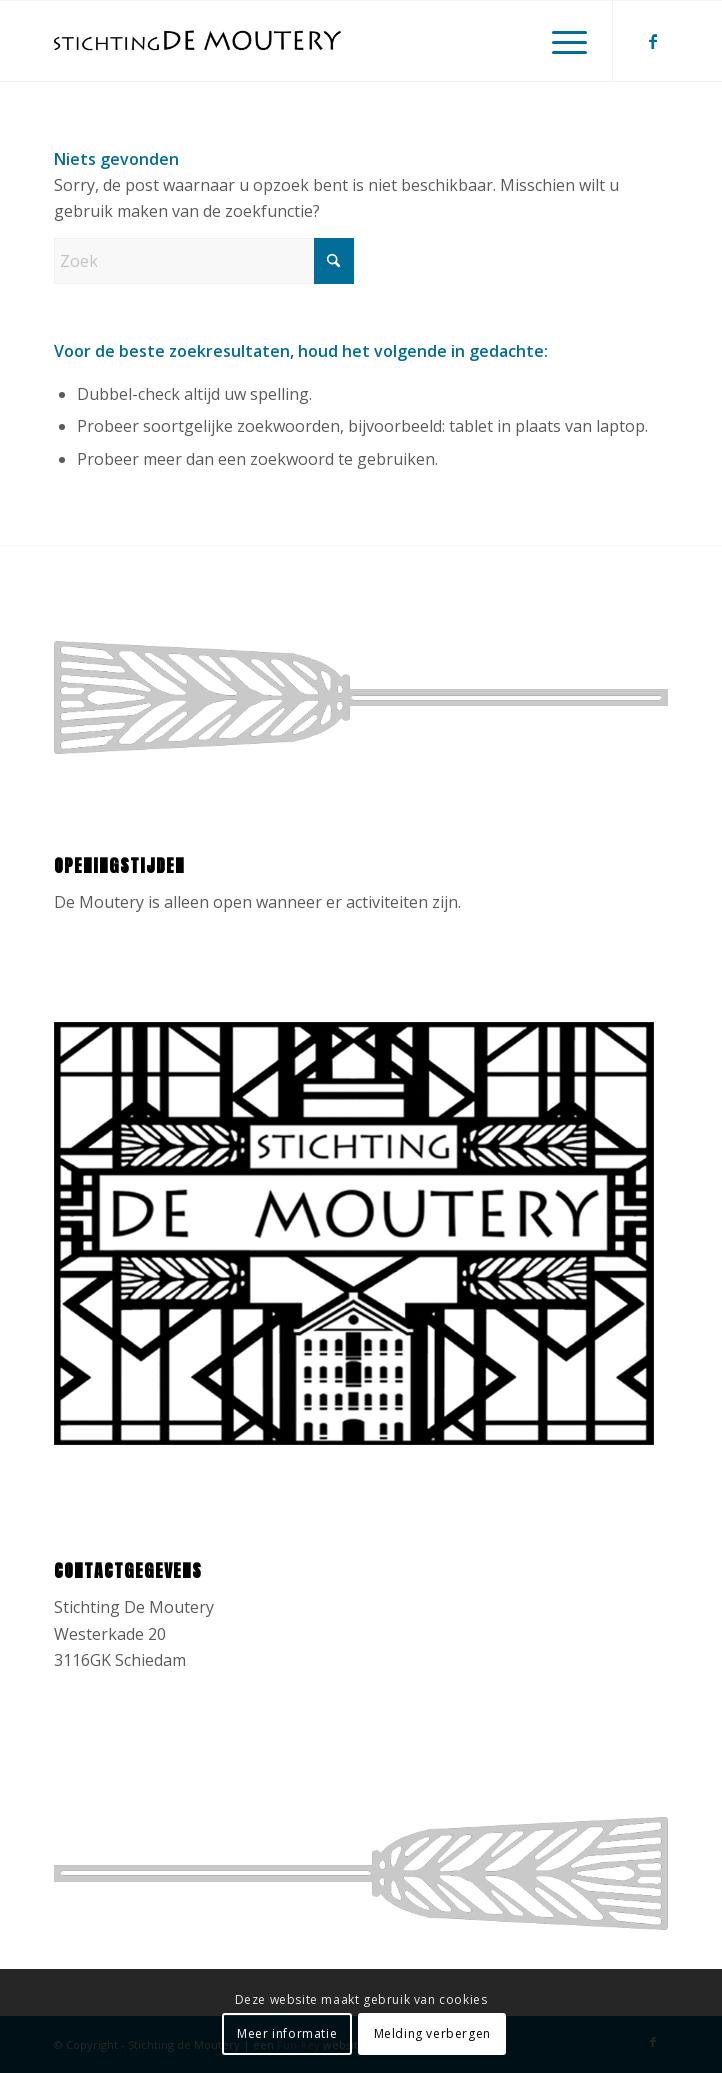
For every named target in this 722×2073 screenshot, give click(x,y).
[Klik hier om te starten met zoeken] (334, 261)
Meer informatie (287, 2033)
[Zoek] (204, 261)
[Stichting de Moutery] (299, 41)
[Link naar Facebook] (653, 41)
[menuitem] (559, 41)
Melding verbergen (432, 2033)
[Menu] (559, 41)
